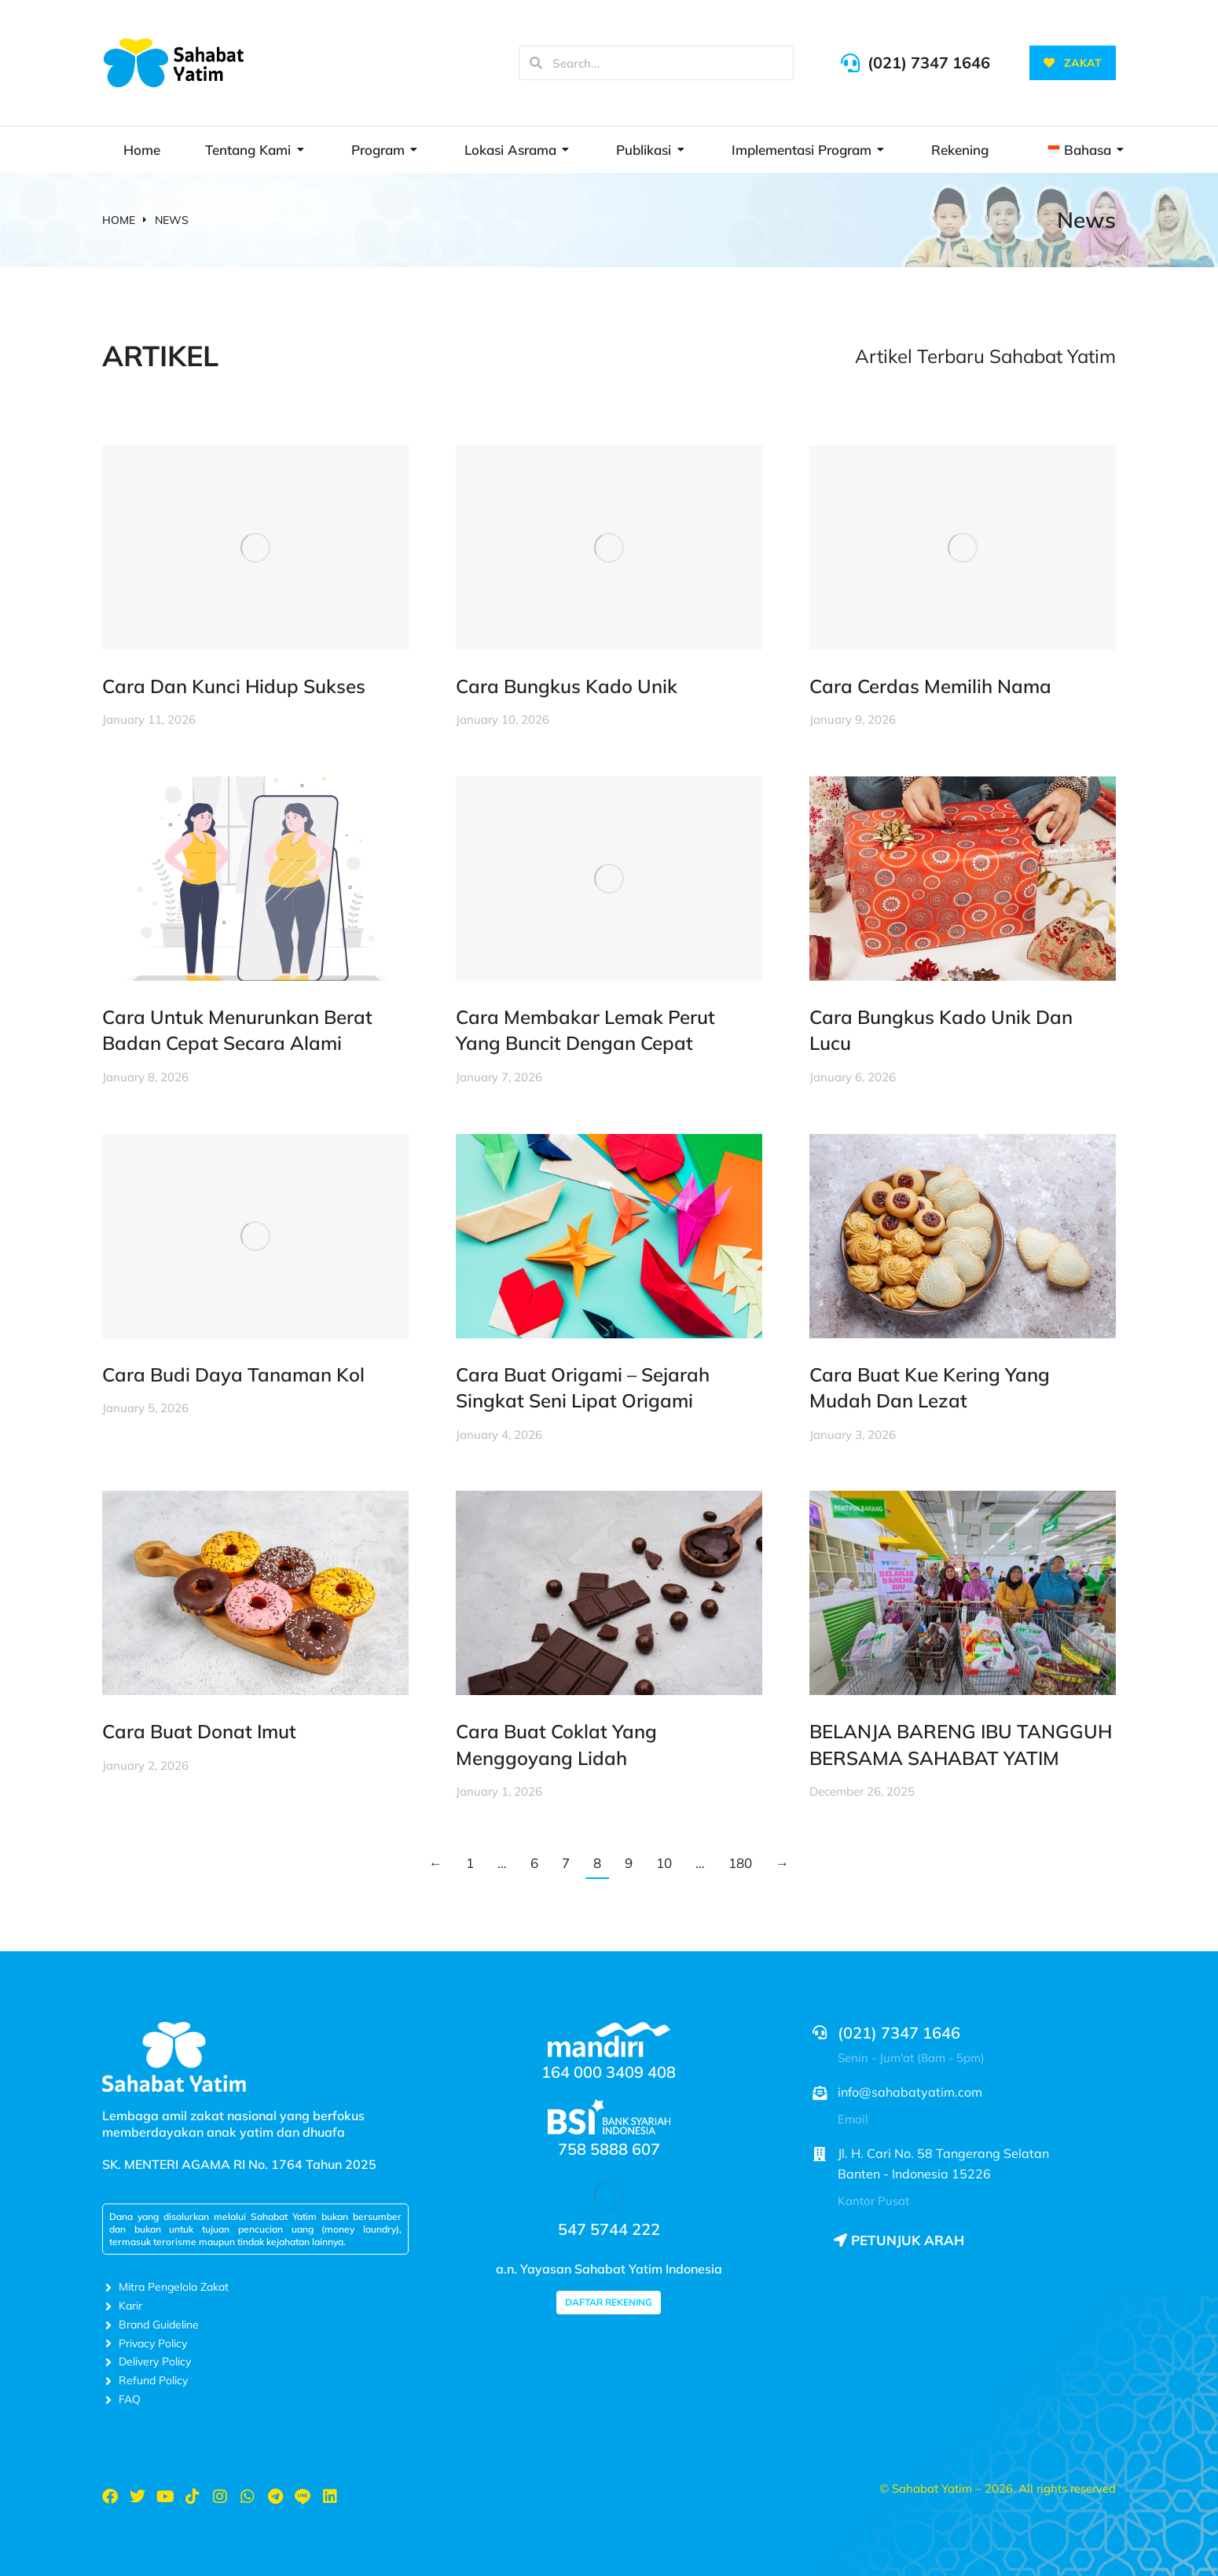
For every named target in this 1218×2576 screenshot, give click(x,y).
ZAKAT (1073, 63)
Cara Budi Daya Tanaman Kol (233, 1374)
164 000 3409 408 (608, 2072)
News (1086, 219)
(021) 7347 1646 (929, 62)
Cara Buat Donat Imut (199, 1731)
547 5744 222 (609, 2229)
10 (664, 1863)
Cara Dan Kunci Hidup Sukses (233, 686)
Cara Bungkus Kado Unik (566, 686)
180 (740, 1863)
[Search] (536, 63)
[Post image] (255, 548)
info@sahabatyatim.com (910, 2092)
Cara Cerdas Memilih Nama (930, 686)
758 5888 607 (609, 2149)
